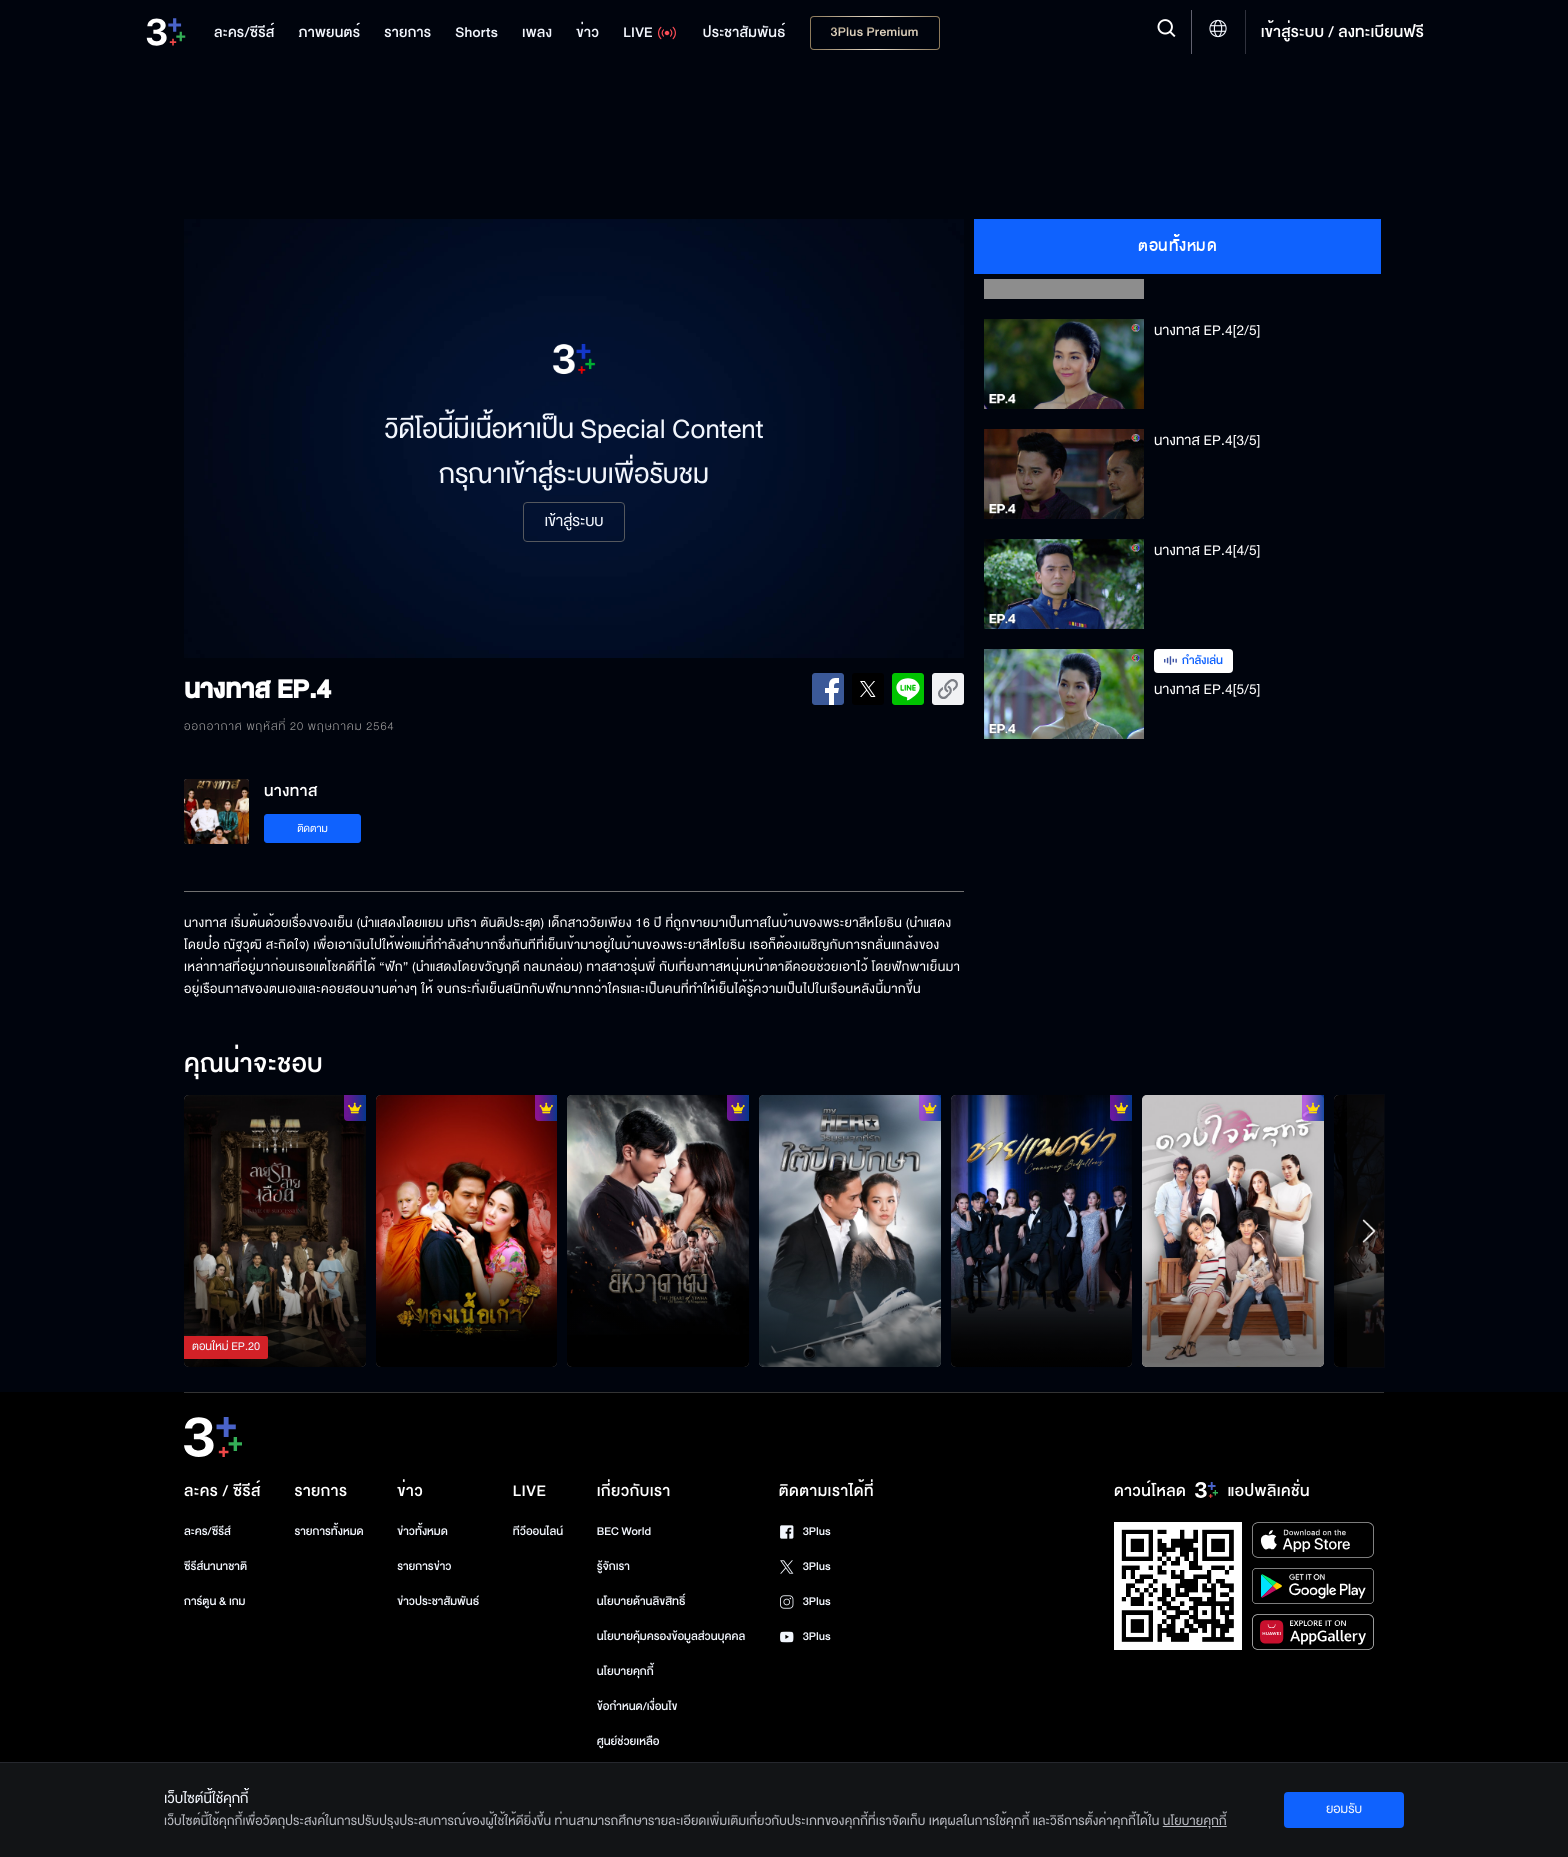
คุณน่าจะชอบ (253, 1065)
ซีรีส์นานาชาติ (215, 1566)
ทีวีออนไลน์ (538, 1531)
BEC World (624, 1531)
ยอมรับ (1344, 1809)
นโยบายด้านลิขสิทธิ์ (641, 1601)
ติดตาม (312, 828)
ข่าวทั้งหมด (422, 1531)
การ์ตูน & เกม (215, 1601)
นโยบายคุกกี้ (625, 1671)
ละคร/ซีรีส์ (207, 1531)
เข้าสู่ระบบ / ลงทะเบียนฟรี (1342, 32)
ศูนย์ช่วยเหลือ (628, 1741)
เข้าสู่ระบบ (573, 522)
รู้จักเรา (613, 1566)
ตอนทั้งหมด (1177, 246)
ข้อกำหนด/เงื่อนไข (637, 1706)
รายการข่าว (424, 1566)
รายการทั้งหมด (328, 1531)
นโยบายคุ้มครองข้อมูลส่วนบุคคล (671, 1636)
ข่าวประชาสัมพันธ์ (438, 1601)
